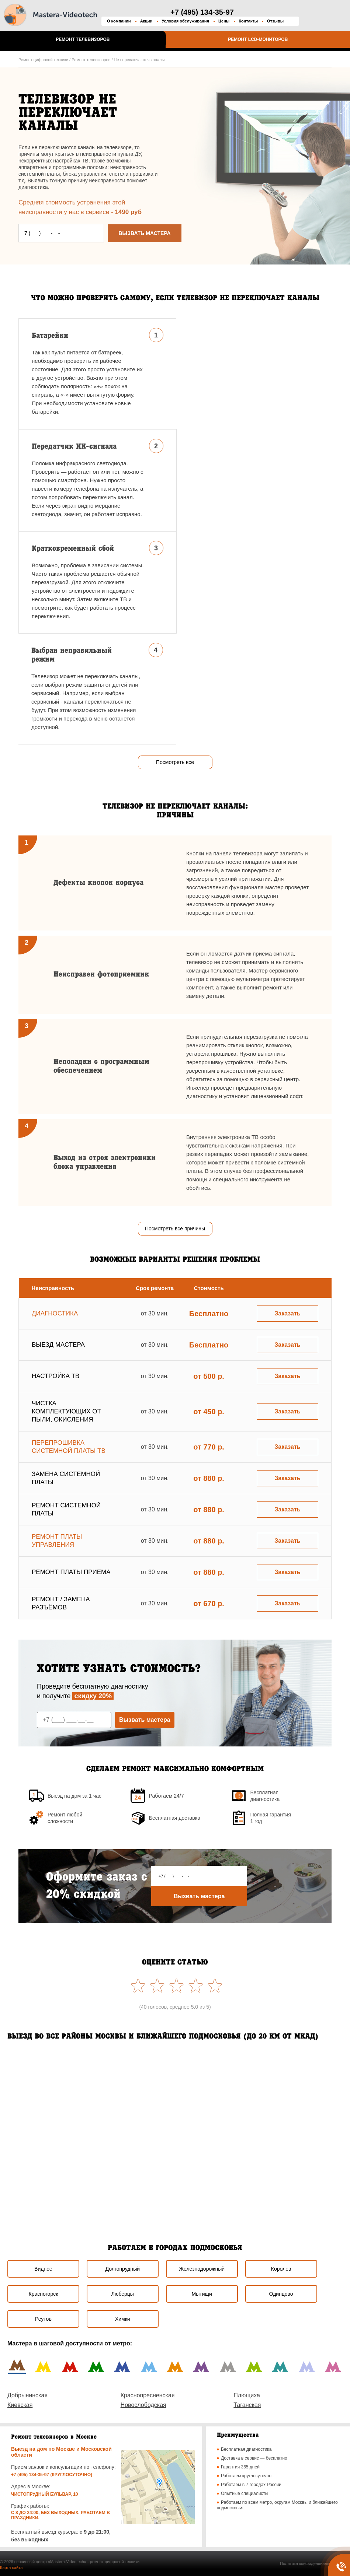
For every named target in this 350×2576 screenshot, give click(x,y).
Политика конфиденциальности (310, 2563)
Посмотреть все (175, 762)
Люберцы (122, 2294)
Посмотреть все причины (175, 1228)
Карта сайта (11, 2567)
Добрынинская (27, 2395)
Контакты (248, 21)
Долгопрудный (122, 2269)
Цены (223, 21)
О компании (119, 21)
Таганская (247, 2405)
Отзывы (275, 21)
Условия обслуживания (185, 21)
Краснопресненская (148, 2395)
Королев (281, 2269)
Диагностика (55, 1313)
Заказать (287, 1313)
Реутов (43, 2319)
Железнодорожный (202, 2269)
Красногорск (43, 2294)
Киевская (19, 2405)
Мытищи (202, 2294)
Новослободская (143, 2405)
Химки (122, 2319)
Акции (146, 21)
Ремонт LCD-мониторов (258, 39)
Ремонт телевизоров (83, 39)
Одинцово (281, 2294)
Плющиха (246, 2395)
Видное (43, 2269)
